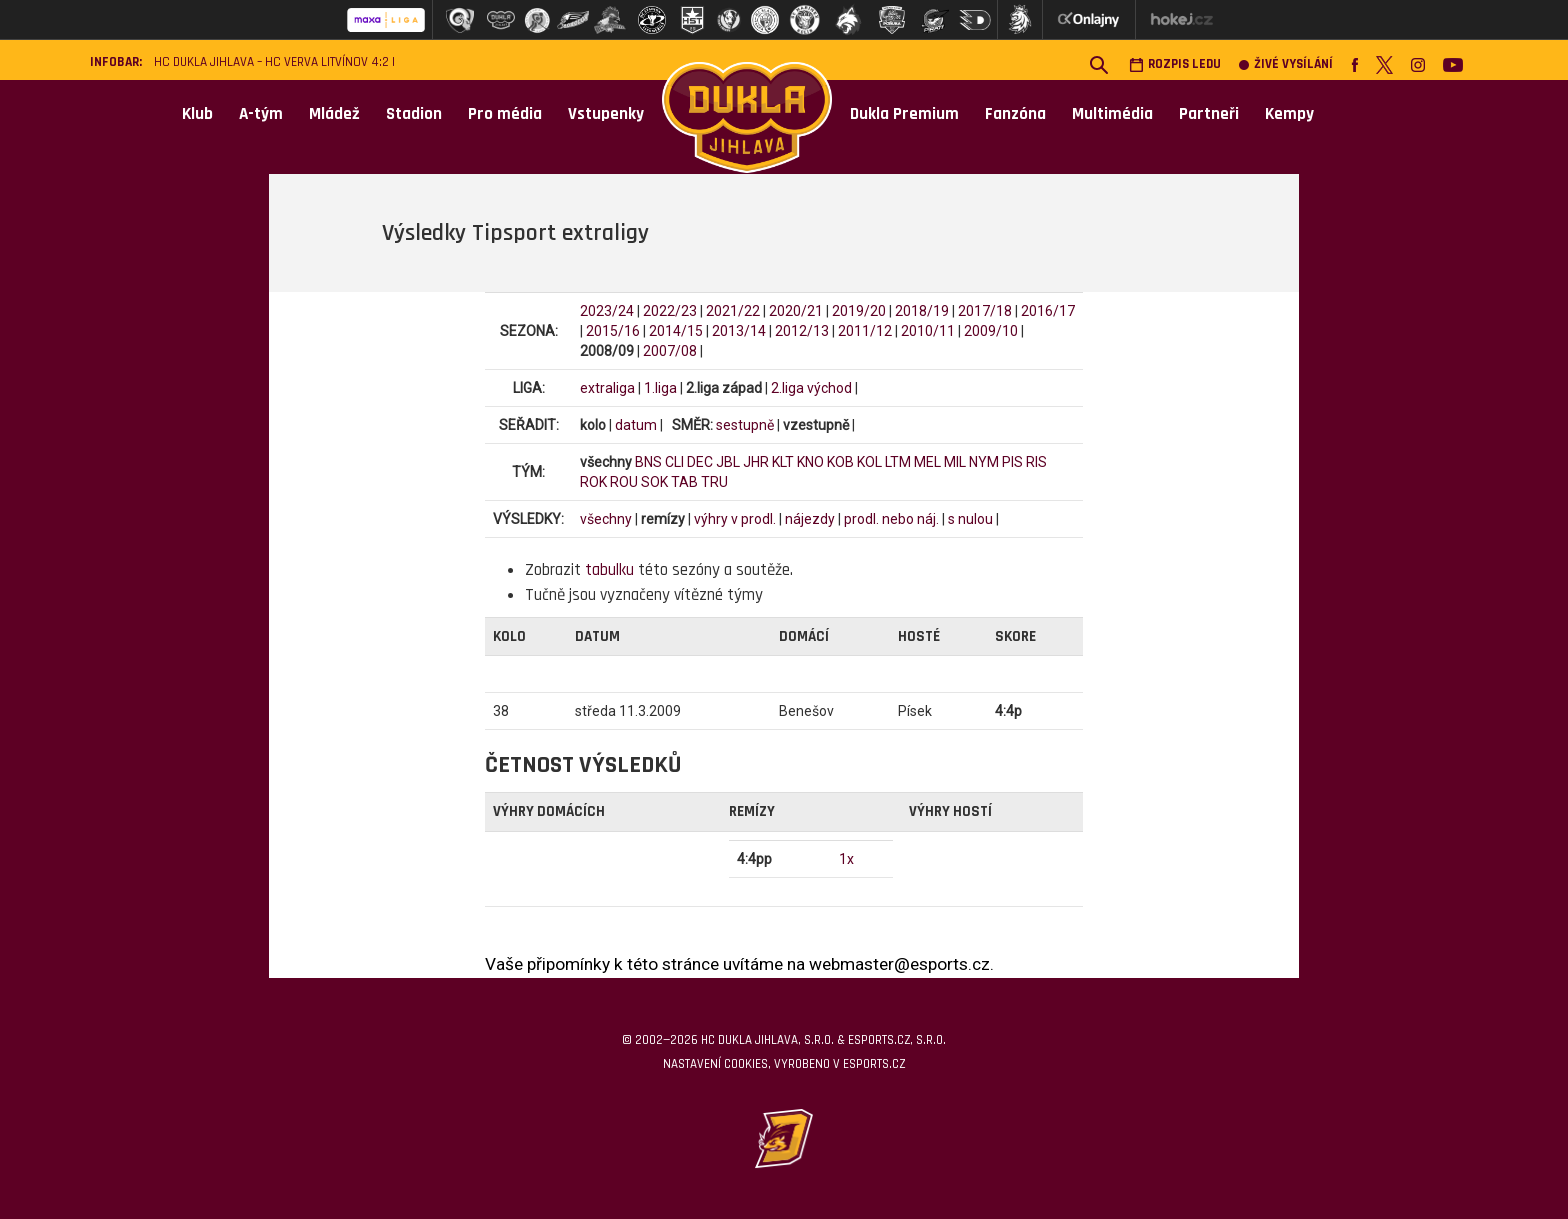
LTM (898, 462)
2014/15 (676, 331)
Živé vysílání (1286, 64)
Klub (197, 114)
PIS (1012, 462)
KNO (810, 462)
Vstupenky (606, 114)
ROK (593, 482)
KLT (783, 462)
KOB (840, 462)
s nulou (970, 519)
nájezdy (810, 519)
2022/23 (670, 311)
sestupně (745, 425)
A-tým (261, 114)
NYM (984, 462)
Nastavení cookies (715, 1064)
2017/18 (985, 311)
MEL (927, 462)
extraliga (607, 388)
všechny (606, 519)
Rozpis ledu (1175, 64)
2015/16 (613, 331)
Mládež (334, 114)
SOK (654, 482)
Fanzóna (1015, 114)
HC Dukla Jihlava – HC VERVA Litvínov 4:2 (271, 62)
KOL (869, 462)
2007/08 (670, 351)
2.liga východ (811, 388)
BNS (648, 462)
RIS (1036, 462)
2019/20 (859, 311)
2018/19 (922, 311)
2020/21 (796, 311)
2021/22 (733, 311)
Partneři (1209, 114)
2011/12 (865, 331)
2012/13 (802, 331)
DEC (700, 462)
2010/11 (928, 331)
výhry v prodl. (735, 519)
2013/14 (739, 331)
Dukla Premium (904, 114)
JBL (728, 462)
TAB (684, 482)
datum (636, 425)
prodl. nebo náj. (891, 519)
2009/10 (991, 331)
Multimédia (1112, 114)
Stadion (414, 114)
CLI (674, 462)
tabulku (609, 570)
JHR (756, 462)
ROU (624, 482)
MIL (955, 462)
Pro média (505, 114)
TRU (714, 482)
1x (846, 859)
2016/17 (1048, 311)
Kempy (1289, 114)
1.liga (660, 388)
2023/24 (607, 311)
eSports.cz (874, 1064)
